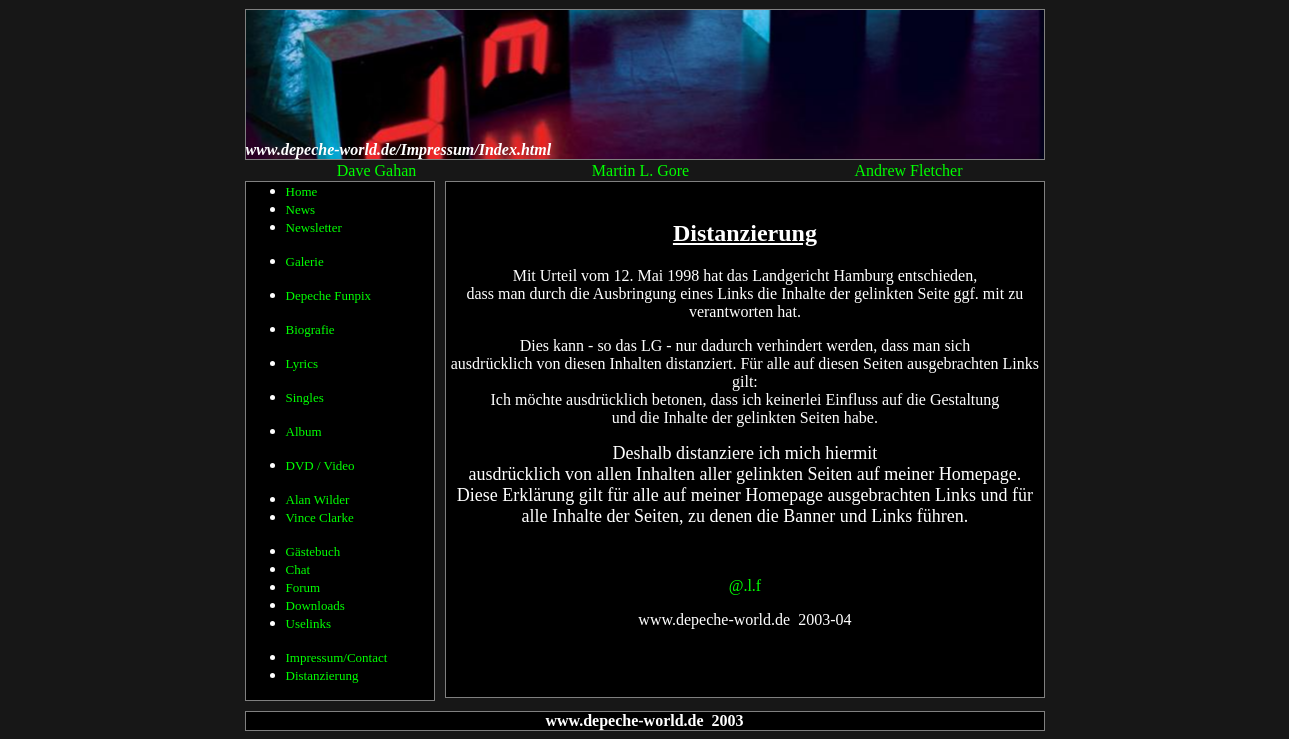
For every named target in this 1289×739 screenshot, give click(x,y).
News (301, 209)
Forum (303, 587)
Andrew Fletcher (909, 170)
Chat (298, 569)
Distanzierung (322, 675)
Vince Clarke (320, 517)
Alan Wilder (318, 499)
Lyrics (302, 363)
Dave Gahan (377, 170)
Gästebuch (313, 551)
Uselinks (309, 623)
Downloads (315, 605)
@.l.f (745, 585)
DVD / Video (320, 465)
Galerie (305, 261)
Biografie (310, 329)
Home (302, 191)
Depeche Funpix (329, 295)
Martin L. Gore (640, 170)
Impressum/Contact (337, 657)
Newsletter (314, 227)
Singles (305, 397)
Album (304, 431)
